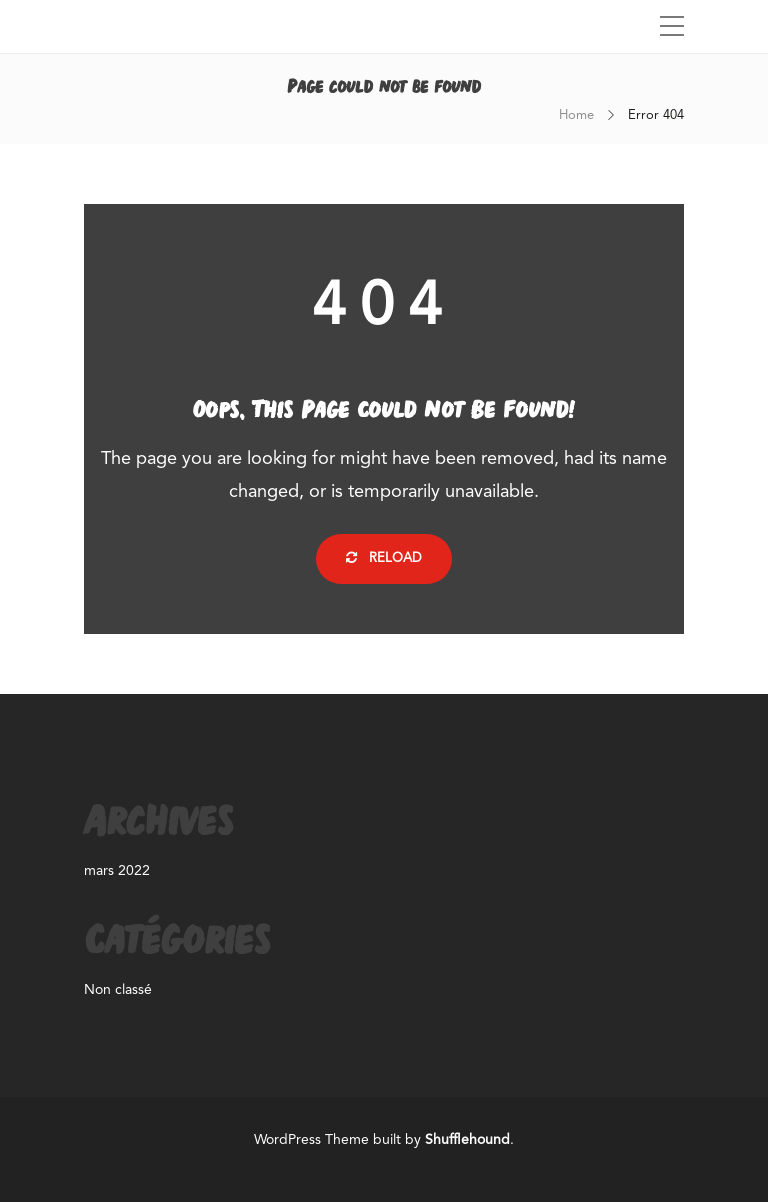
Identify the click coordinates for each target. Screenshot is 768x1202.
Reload (384, 558)
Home (576, 115)
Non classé (118, 990)
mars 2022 (117, 871)
